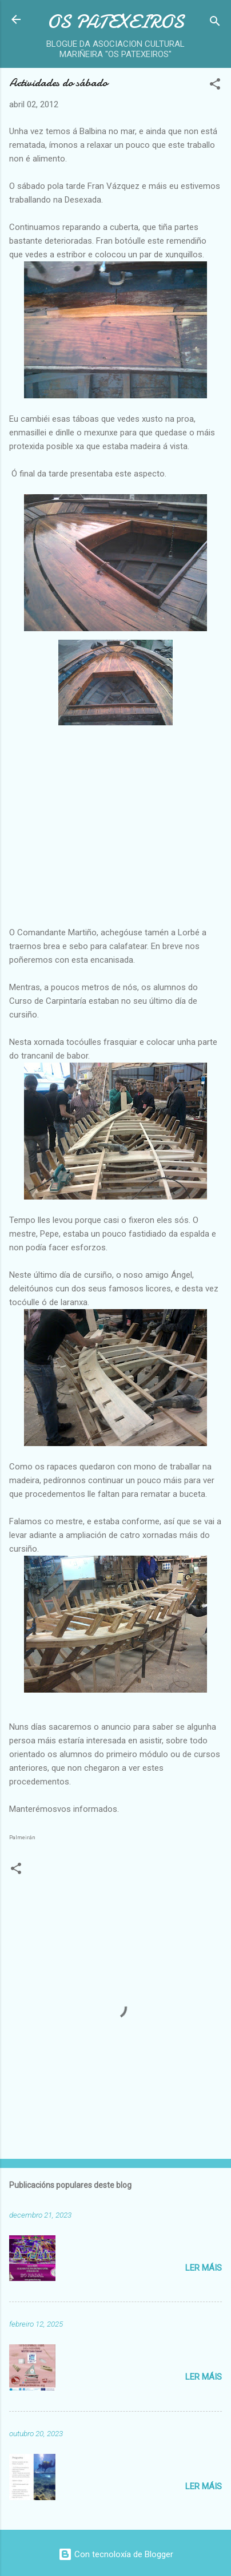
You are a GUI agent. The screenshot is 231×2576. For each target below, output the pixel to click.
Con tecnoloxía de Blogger (115, 2554)
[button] (215, 86)
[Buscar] (215, 23)
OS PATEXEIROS (115, 22)
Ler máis (203, 2268)
